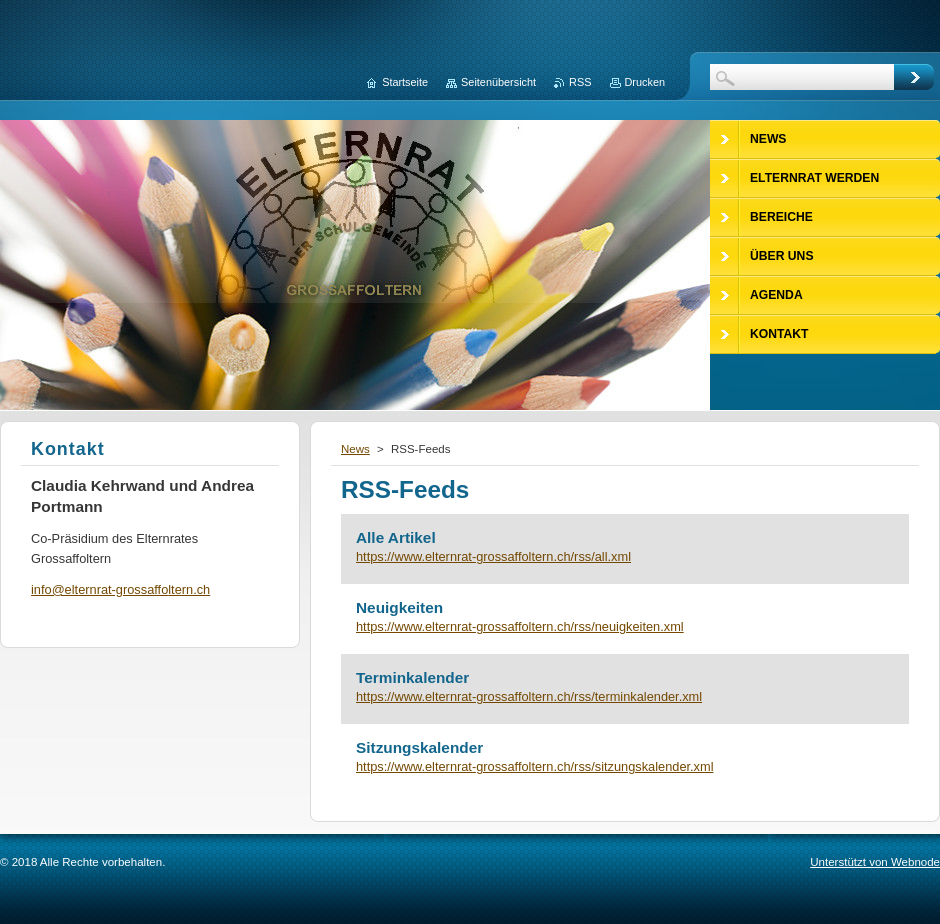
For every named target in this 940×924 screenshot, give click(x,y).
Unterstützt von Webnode (875, 862)
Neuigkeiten (399, 607)
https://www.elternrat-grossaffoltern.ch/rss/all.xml (493, 556)
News (355, 449)
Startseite (405, 82)
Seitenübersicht (498, 82)
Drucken (645, 82)
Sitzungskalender (419, 747)
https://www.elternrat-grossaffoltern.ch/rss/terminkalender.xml (529, 696)
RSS (580, 82)
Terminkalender (412, 677)
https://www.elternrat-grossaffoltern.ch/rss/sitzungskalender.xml (535, 766)
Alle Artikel (396, 537)
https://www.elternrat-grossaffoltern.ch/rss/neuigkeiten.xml (520, 626)
